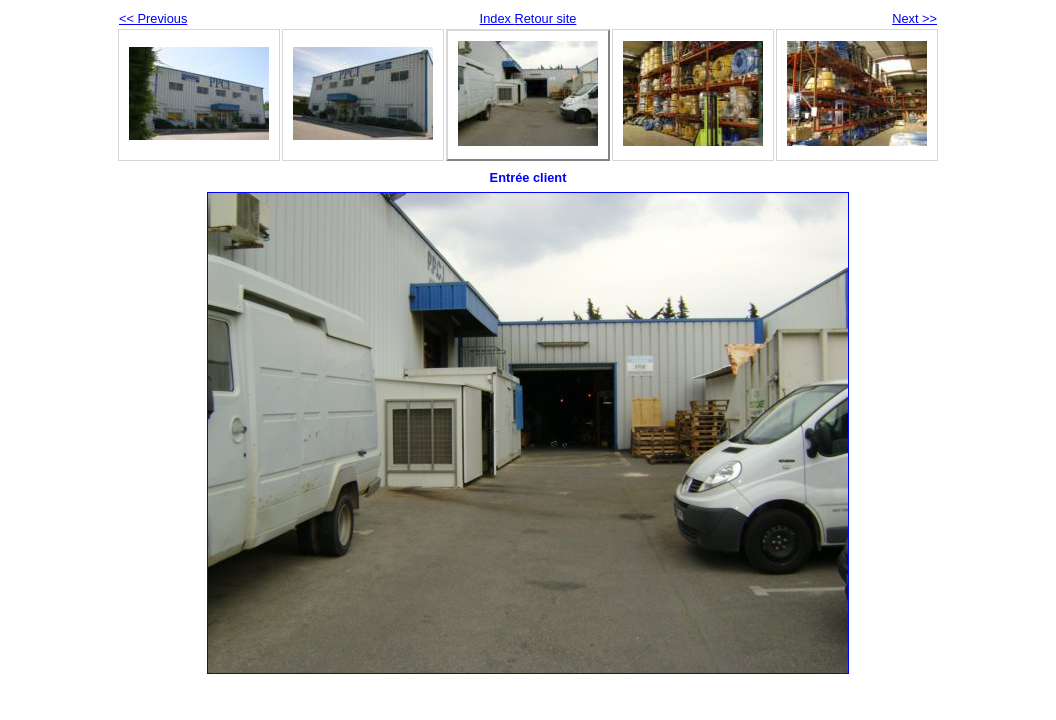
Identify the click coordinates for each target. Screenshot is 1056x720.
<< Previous (153, 18)
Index (497, 18)
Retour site (545, 18)
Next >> (914, 18)
